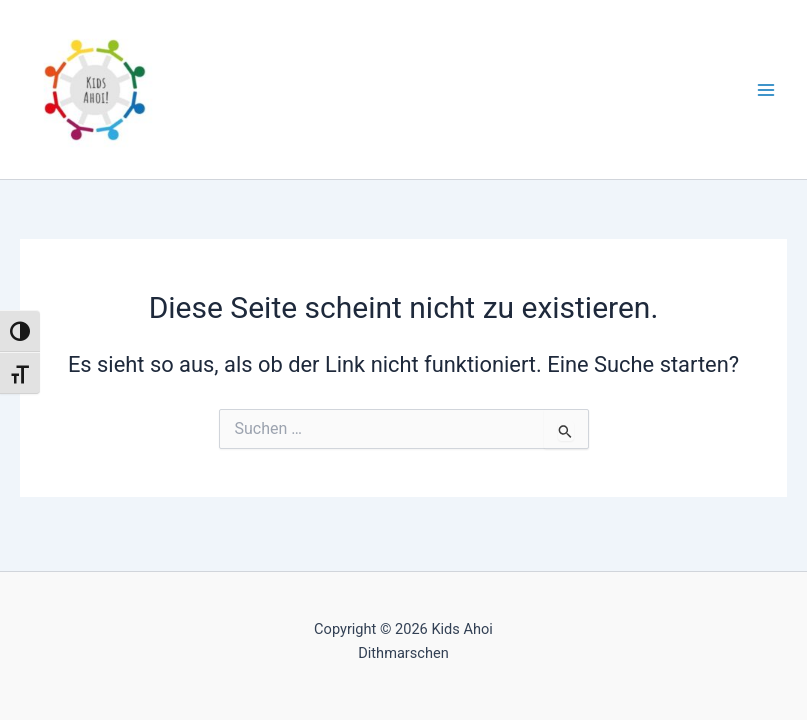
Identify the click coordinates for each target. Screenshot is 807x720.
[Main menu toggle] (766, 90)
